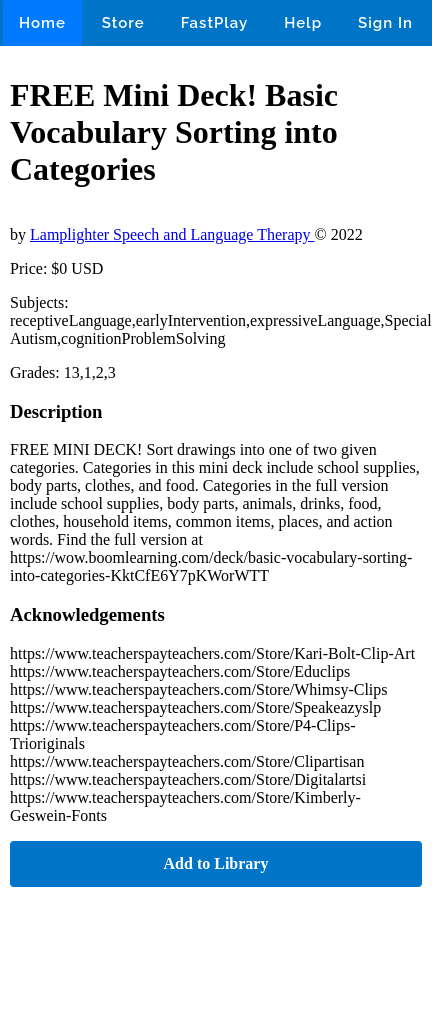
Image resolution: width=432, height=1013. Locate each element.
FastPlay (215, 23)
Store (123, 23)
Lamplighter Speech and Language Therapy (172, 234)
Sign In (385, 23)
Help (303, 23)
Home (42, 23)
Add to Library (216, 863)
